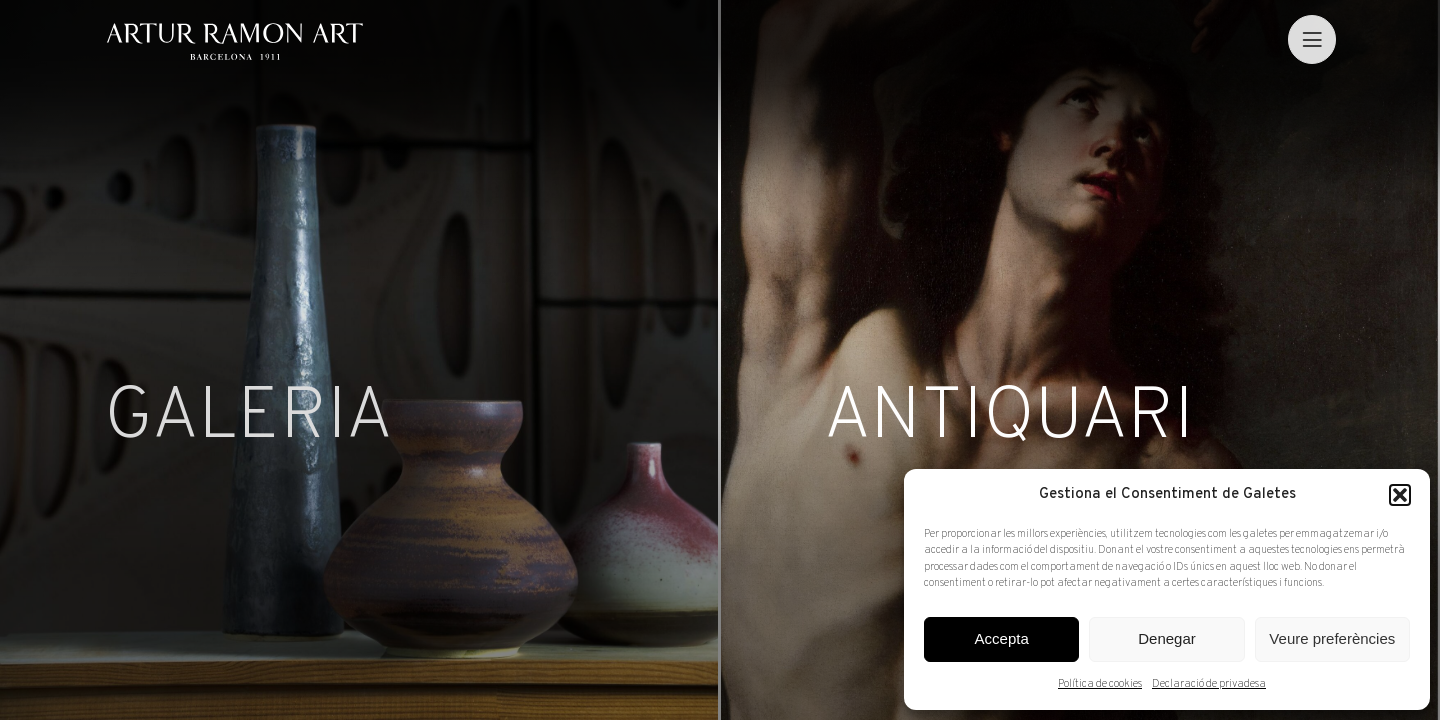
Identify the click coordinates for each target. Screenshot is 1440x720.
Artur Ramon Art (234, 41)
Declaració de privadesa (1209, 684)
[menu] (1312, 39)
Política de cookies (1100, 684)
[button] (1400, 495)
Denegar (1167, 638)
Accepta (1002, 638)
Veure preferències (1332, 638)
